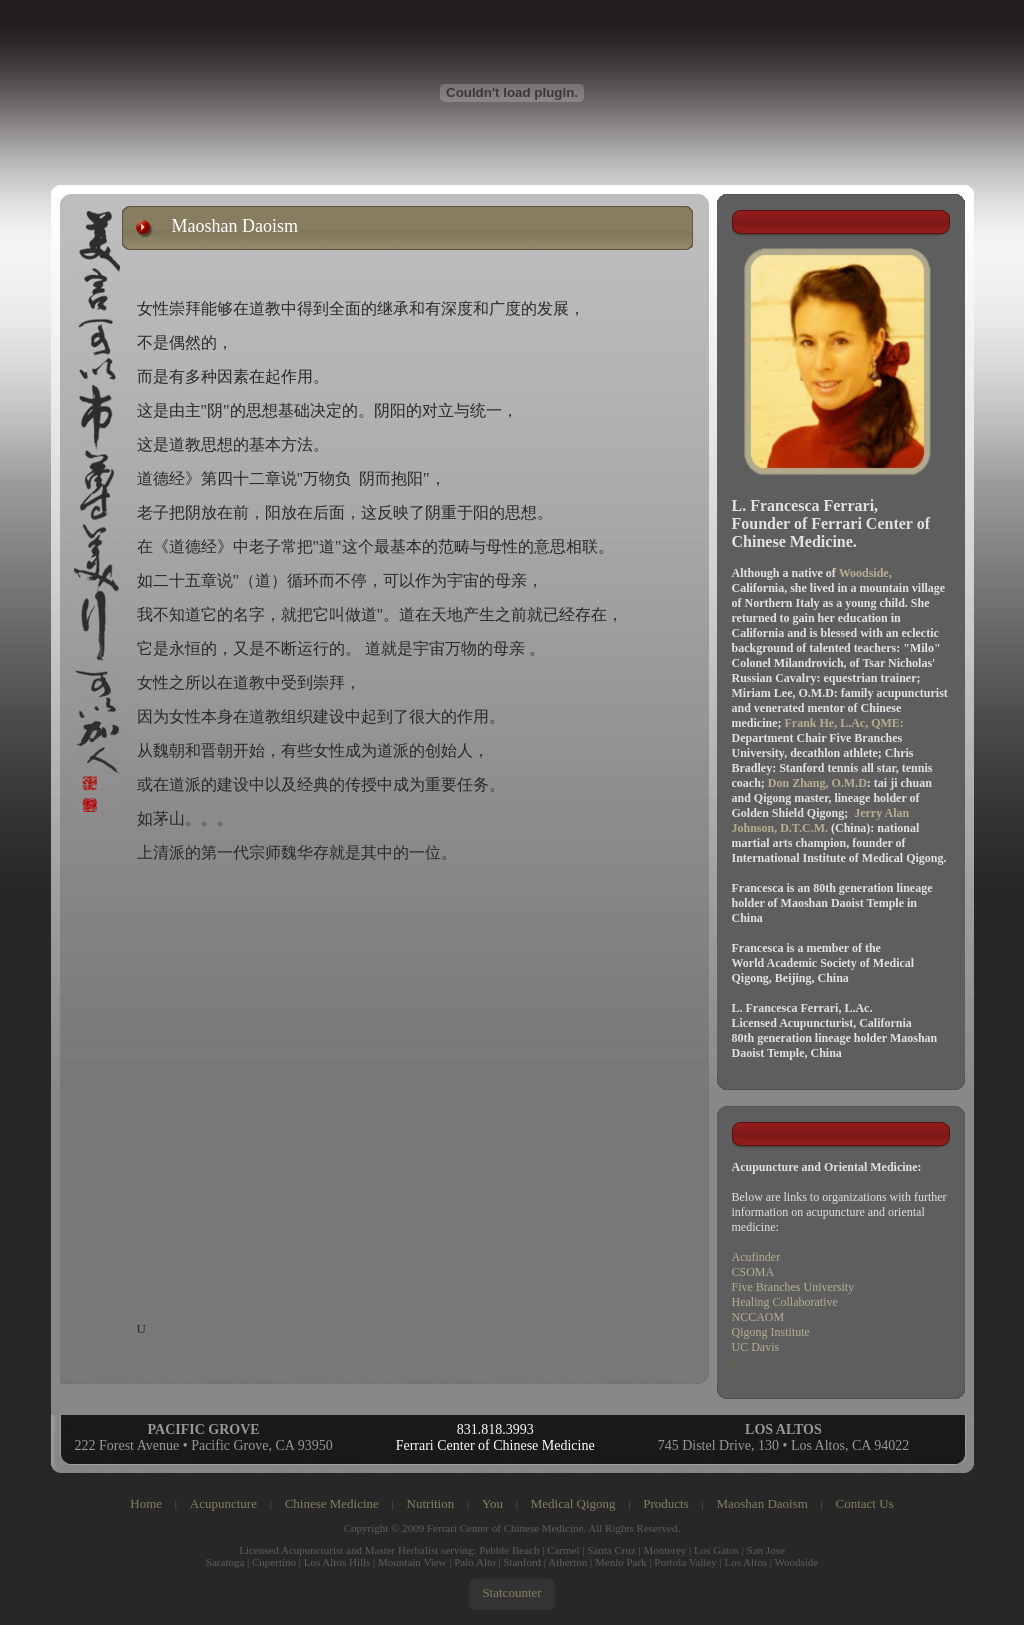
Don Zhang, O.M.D (817, 783)
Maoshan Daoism (761, 1503)
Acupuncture (223, 1503)
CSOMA (753, 1272)
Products (666, 1503)
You (492, 1503)
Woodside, (865, 573)
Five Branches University (793, 1287)
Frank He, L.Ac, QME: (844, 723)
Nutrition (431, 1503)
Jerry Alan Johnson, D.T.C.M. (821, 820)
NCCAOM (758, 1317)
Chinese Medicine (332, 1503)
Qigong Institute (771, 1332)
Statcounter (511, 1592)
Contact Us (865, 1503)
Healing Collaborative (785, 1302)
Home (146, 1503)
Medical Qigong (573, 1503)
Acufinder (756, 1257)
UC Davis (756, 1347)
